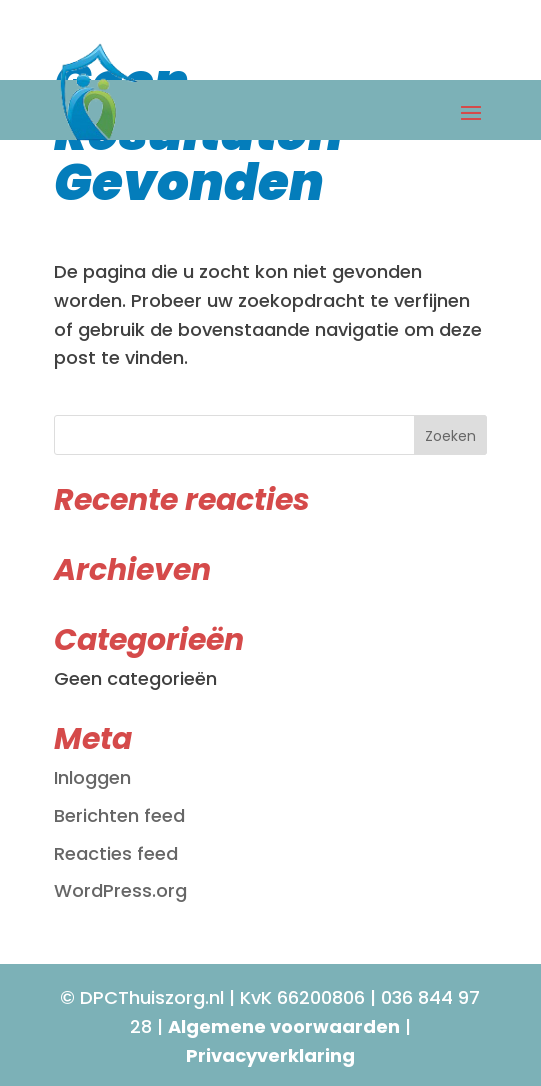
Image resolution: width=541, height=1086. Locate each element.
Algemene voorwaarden (284, 1026)
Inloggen (92, 777)
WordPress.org (120, 890)
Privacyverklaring (270, 1055)
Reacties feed (116, 853)
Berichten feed (119, 815)
